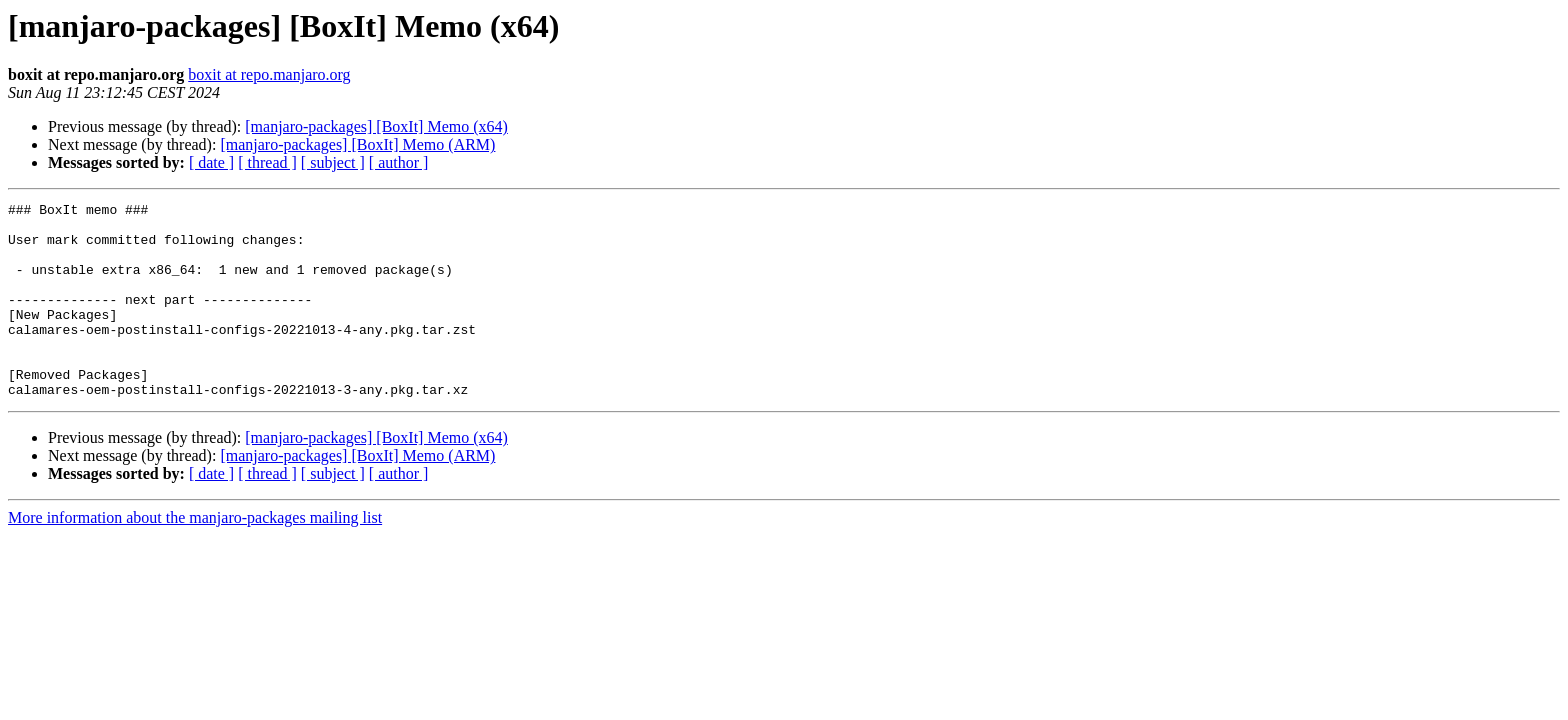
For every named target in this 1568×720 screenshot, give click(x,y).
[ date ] (211, 162)
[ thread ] (267, 162)
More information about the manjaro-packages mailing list (195, 556)
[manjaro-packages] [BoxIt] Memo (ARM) (357, 144)
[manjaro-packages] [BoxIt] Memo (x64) (376, 126)
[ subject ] (333, 162)
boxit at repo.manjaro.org (269, 74)
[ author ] (399, 162)
